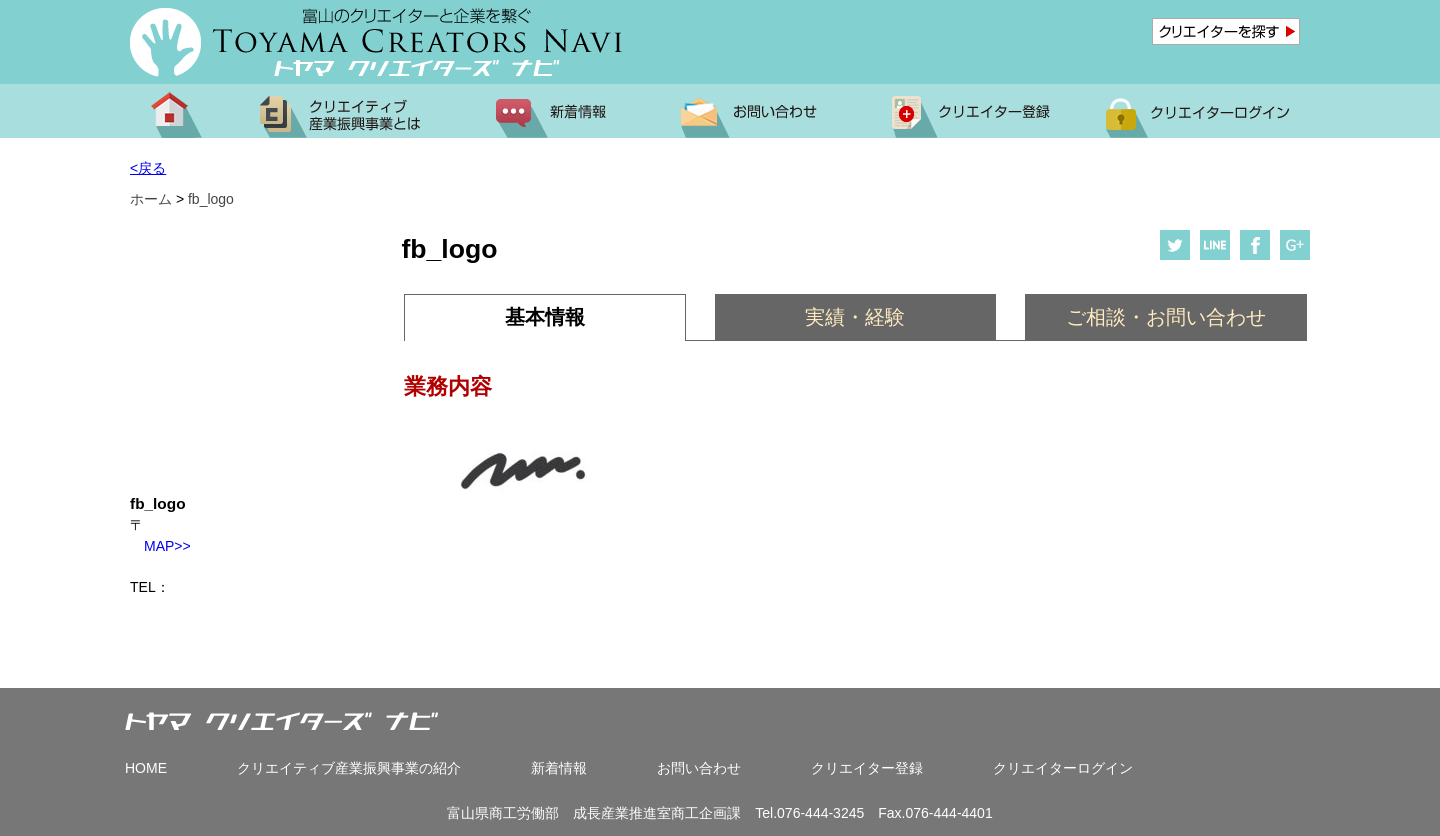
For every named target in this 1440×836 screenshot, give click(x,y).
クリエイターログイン (1063, 768)
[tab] (544, 317)
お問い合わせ (699, 768)
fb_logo (211, 199)
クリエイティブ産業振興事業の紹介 (349, 768)
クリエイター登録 (867, 768)
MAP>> (160, 546)
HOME (146, 768)
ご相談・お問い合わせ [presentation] (1166, 317)
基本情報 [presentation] (545, 317)
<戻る (148, 168)
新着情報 (559, 768)
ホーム (151, 199)
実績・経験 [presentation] (855, 317)
